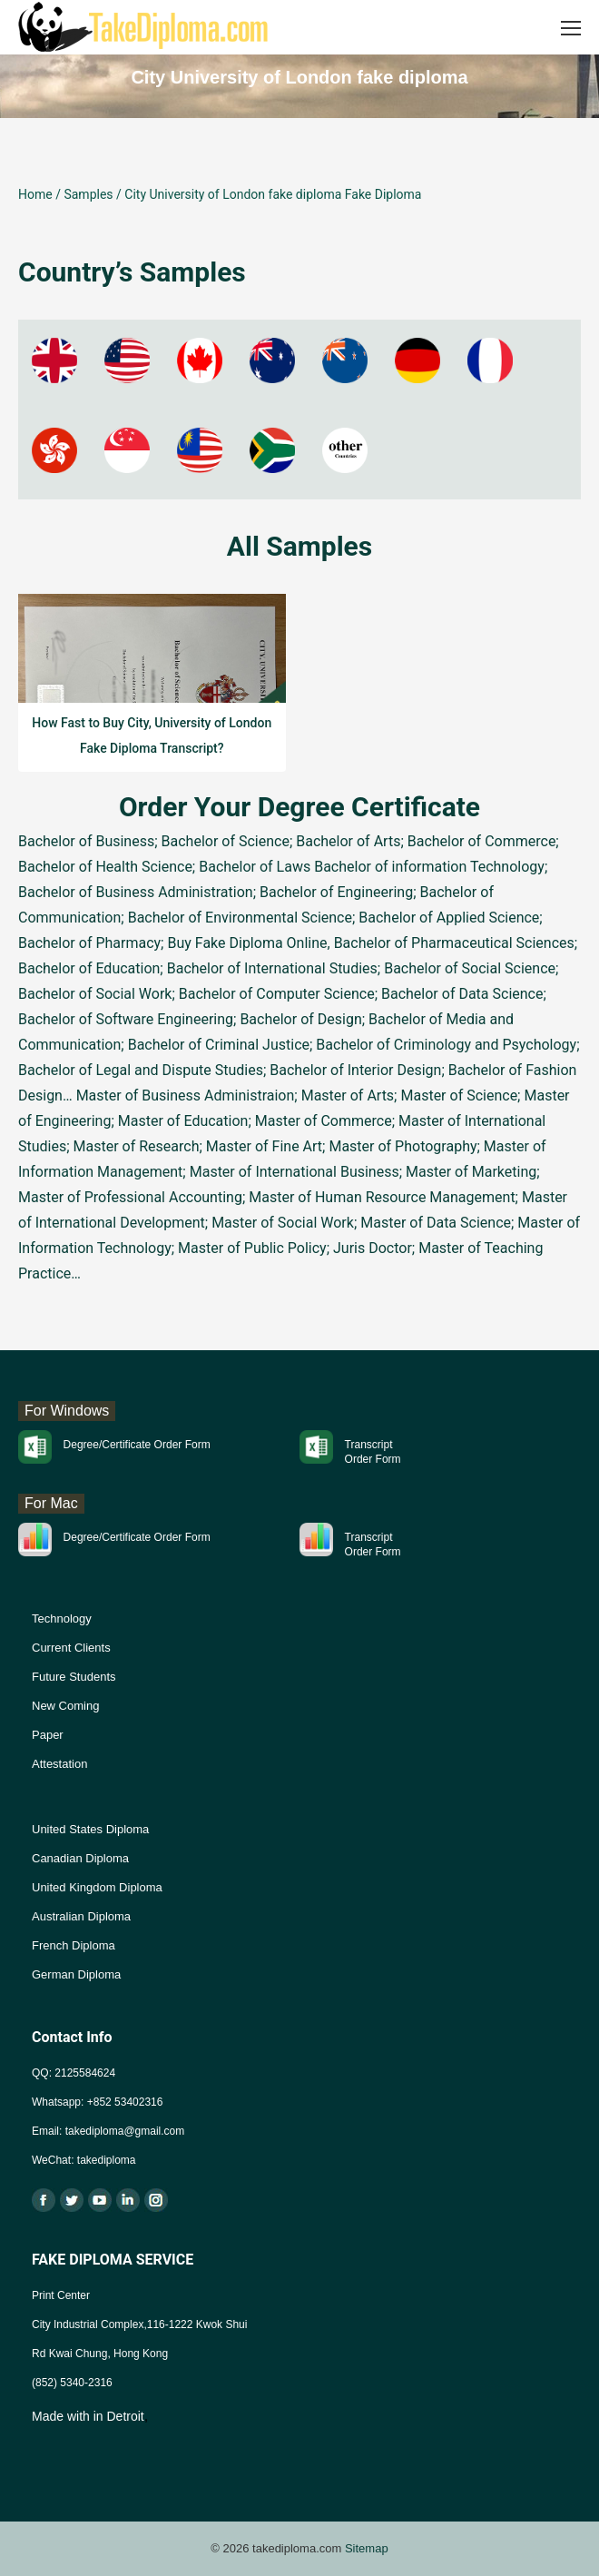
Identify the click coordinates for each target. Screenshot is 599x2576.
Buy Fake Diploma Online (247, 943)
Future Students (74, 1676)
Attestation (59, 1764)
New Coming (65, 1705)
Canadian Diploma (80, 1858)
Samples (88, 194)
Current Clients (71, 1647)
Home (35, 194)
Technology (62, 1618)
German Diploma (76, 1974)
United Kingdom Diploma (97, 1887)
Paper (48, 1735)
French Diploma (73, 1945)
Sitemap (366, 2548)
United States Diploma (90, 1829)
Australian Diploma (81, 1916)
